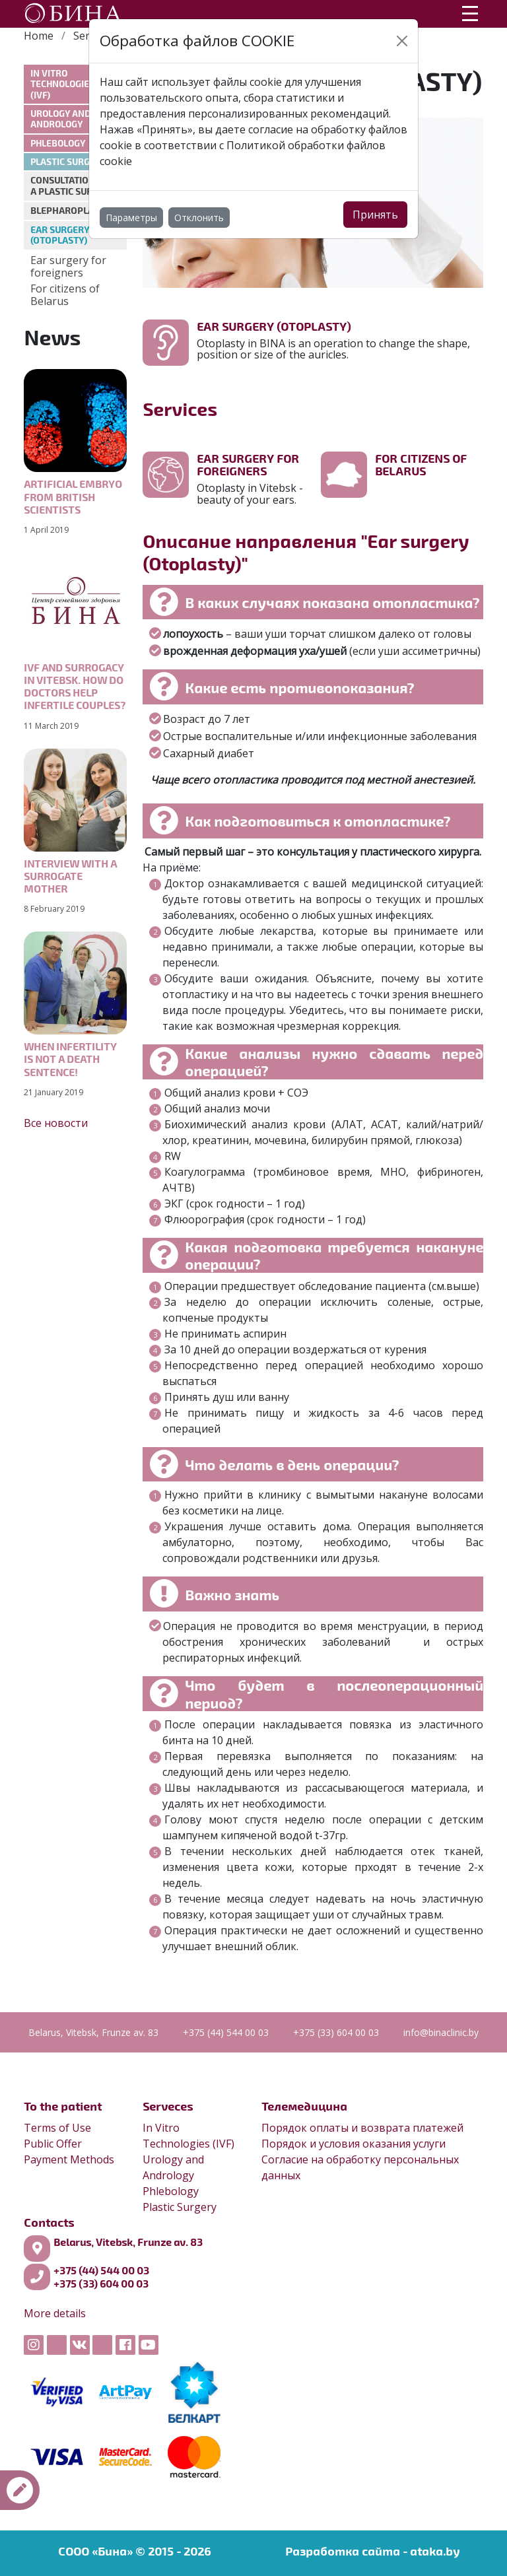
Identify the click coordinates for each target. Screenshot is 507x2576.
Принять (375, 214)
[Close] (402, 40)
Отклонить (199, 217)
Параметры (131, 217)
